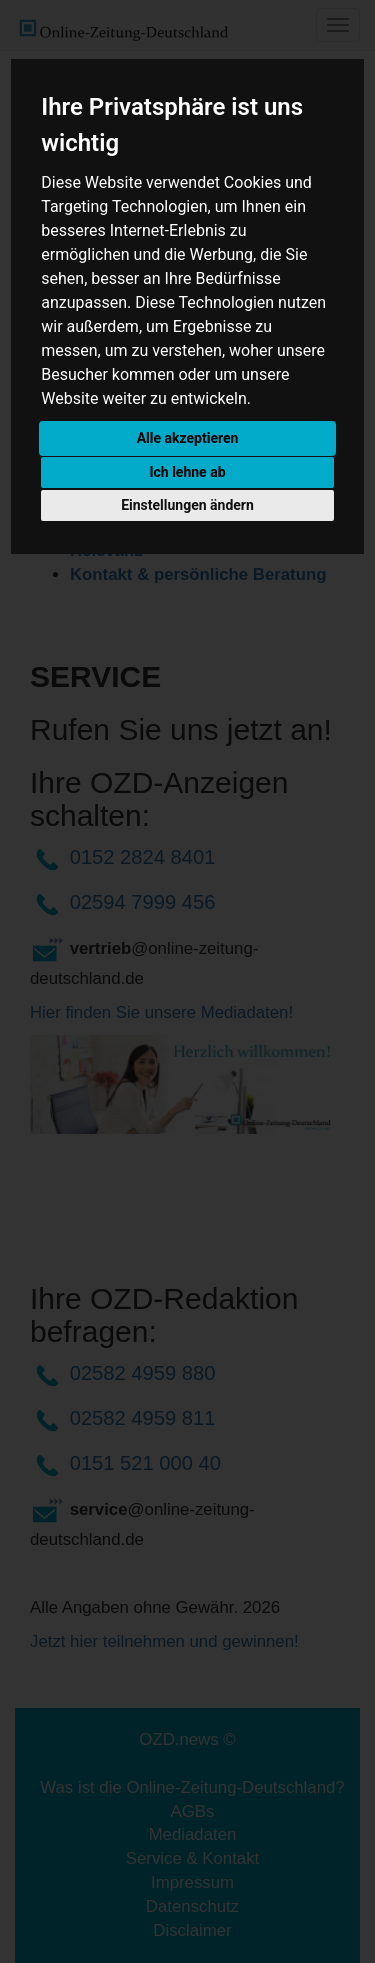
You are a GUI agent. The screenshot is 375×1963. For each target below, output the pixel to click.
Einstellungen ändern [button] (187, 505)
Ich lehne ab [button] (187, 472)
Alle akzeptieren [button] (188, 438)
